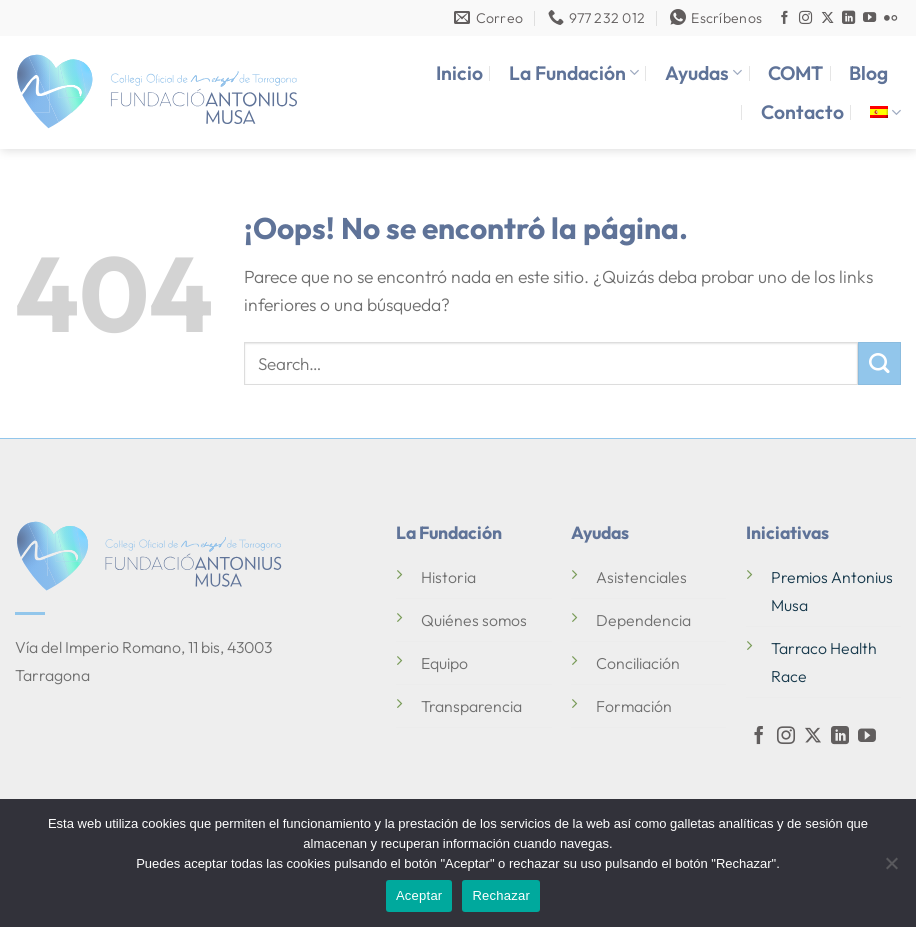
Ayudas (703, 73)
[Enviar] (879, 363)
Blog (868, 73)
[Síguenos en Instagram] (805, 18)
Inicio (459, 73)
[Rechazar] (891, 869)
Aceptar (419, 895)
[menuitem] (885, 112)
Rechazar (501, 895)
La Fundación (574, 73)
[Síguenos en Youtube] (869, 18)
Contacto (802, 112)
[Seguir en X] (827, 18)
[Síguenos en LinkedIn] (848, 18)
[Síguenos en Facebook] (784, 18)
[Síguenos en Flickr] (890, 18)
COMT (795, 73)
